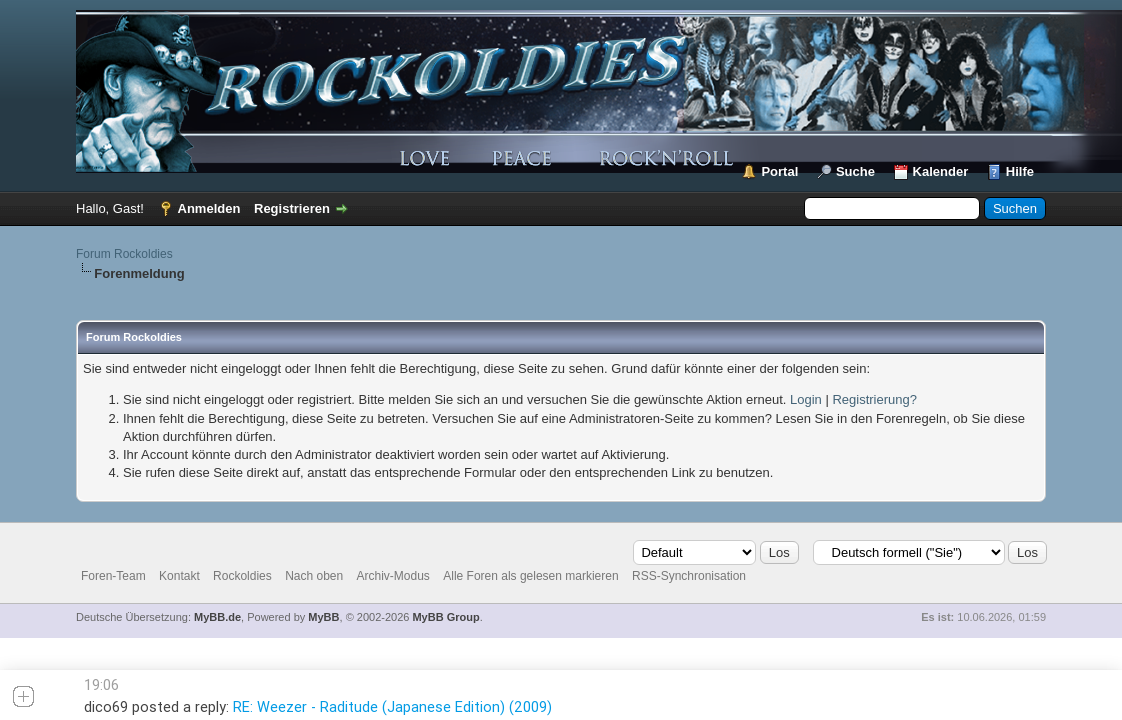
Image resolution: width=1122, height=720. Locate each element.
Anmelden (209, 208)
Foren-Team (113, 576)
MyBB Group (445, 617)
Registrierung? (874, 399)
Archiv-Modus (393, 576)
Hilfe (1020, 171)
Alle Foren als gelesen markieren (530, 576)
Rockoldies (242, 576)
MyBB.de (217, 617)
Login (806, 399)
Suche (855, 171)
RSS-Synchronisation (689, 576)
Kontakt (179, 576)
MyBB (323, 617)
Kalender (941, 171)
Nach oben (314, 576)
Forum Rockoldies (124, 254)
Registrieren (292, 208)
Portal (779, 171)
